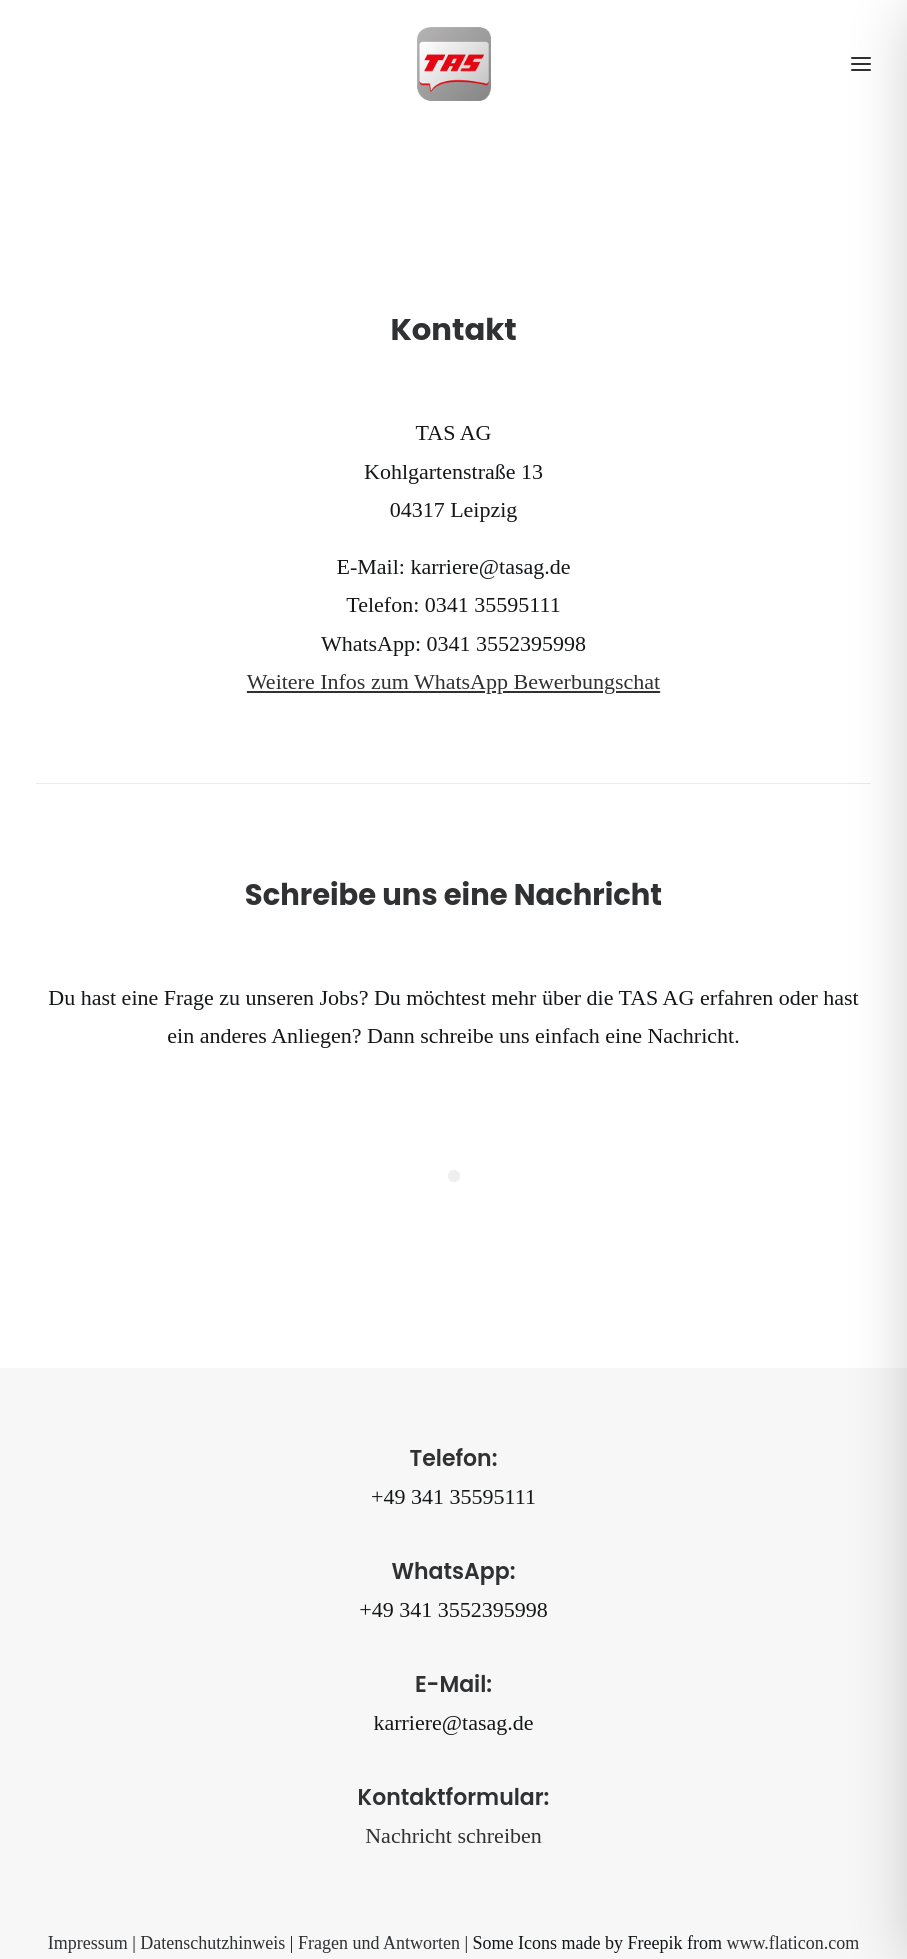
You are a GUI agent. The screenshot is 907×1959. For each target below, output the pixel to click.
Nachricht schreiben (453, 1835)
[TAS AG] (454, 64)
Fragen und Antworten (379, 1943)
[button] (861, 64)
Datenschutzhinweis (212, 1943)
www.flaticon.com (792, 1943)
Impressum (88, 1943)
